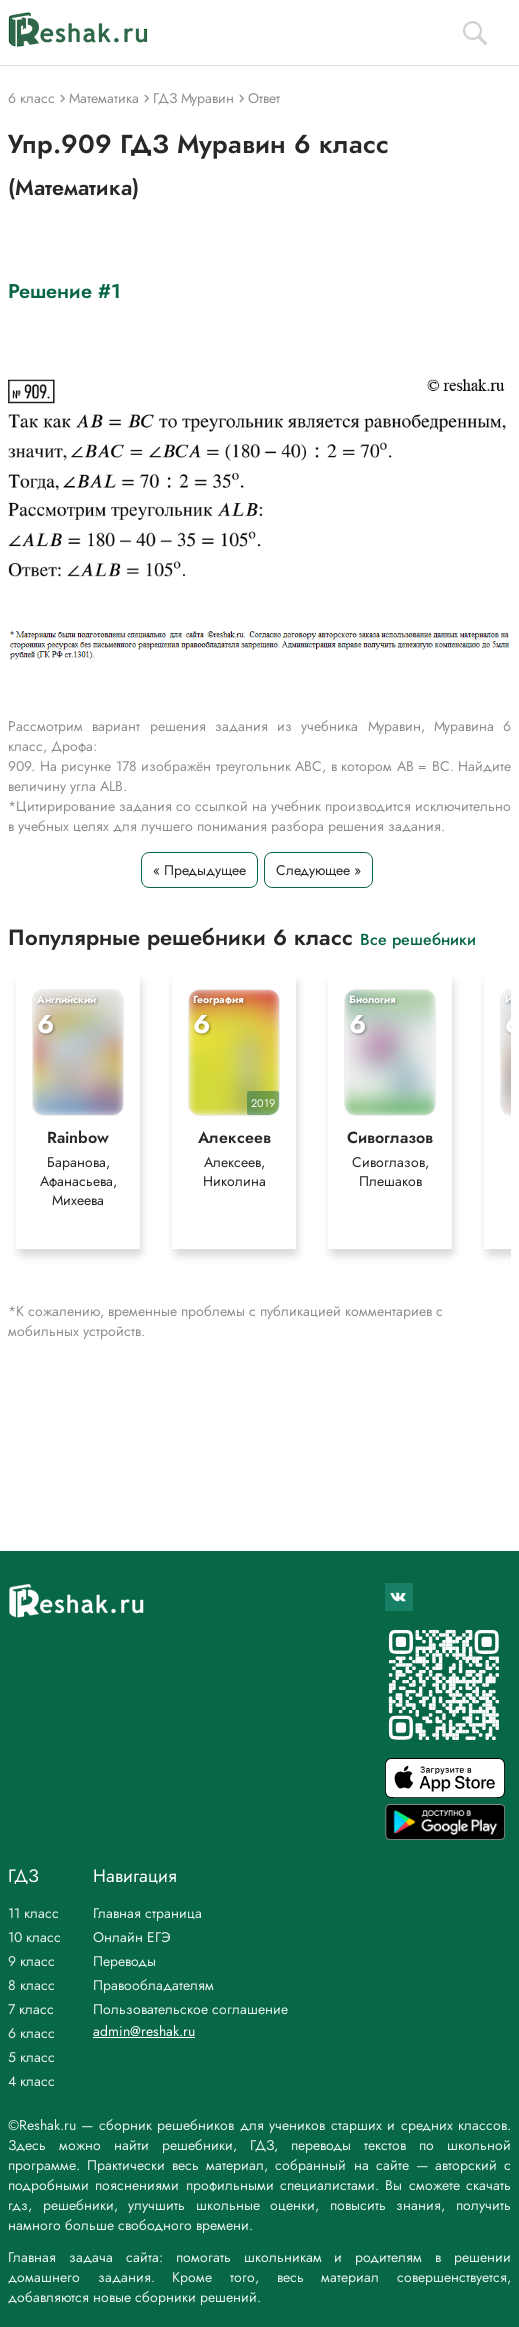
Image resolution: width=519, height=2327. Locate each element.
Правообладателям (153, 1985)
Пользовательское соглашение (190, 2009)
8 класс (31, 1985)
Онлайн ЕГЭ (132, 1937)
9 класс (31, 1961)
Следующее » (318, 870)
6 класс (31, 2033)
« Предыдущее (199, 870)
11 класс (33, 1913)
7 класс (31, 2009)
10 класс (34, 1937)
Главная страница (147, 1913)
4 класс (31, 2081)
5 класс (31, 2057)
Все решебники (418, 938)
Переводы (124, 1961)
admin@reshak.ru (144, 2031)
